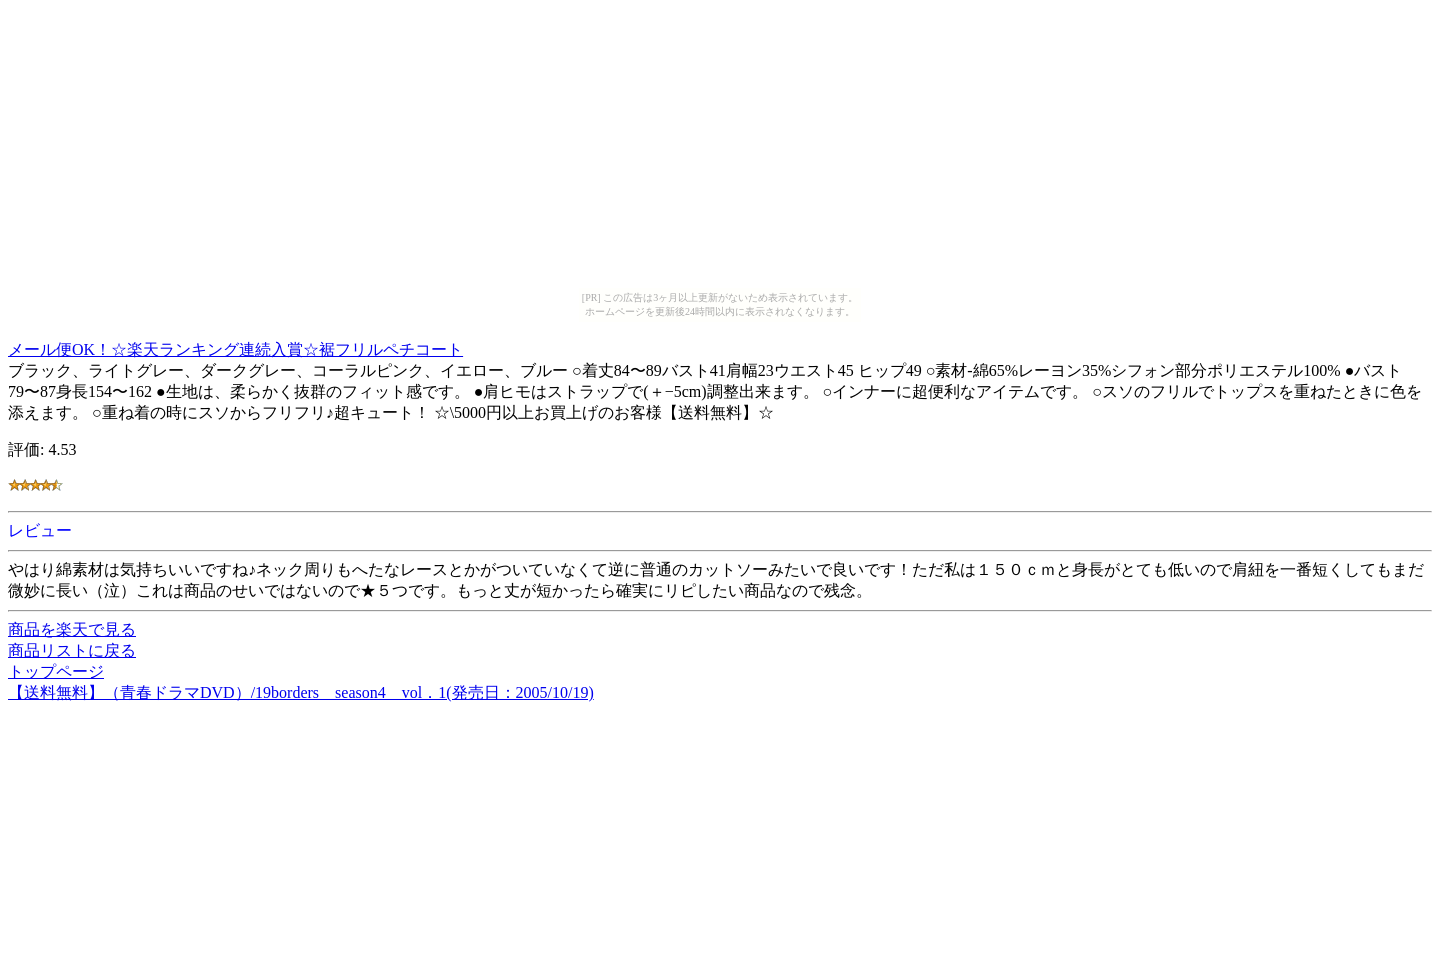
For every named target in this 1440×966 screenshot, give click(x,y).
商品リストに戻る (72, 650)
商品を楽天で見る (72, 629)
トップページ (56, 671)
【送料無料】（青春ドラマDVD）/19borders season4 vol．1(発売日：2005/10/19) (301, 692)
